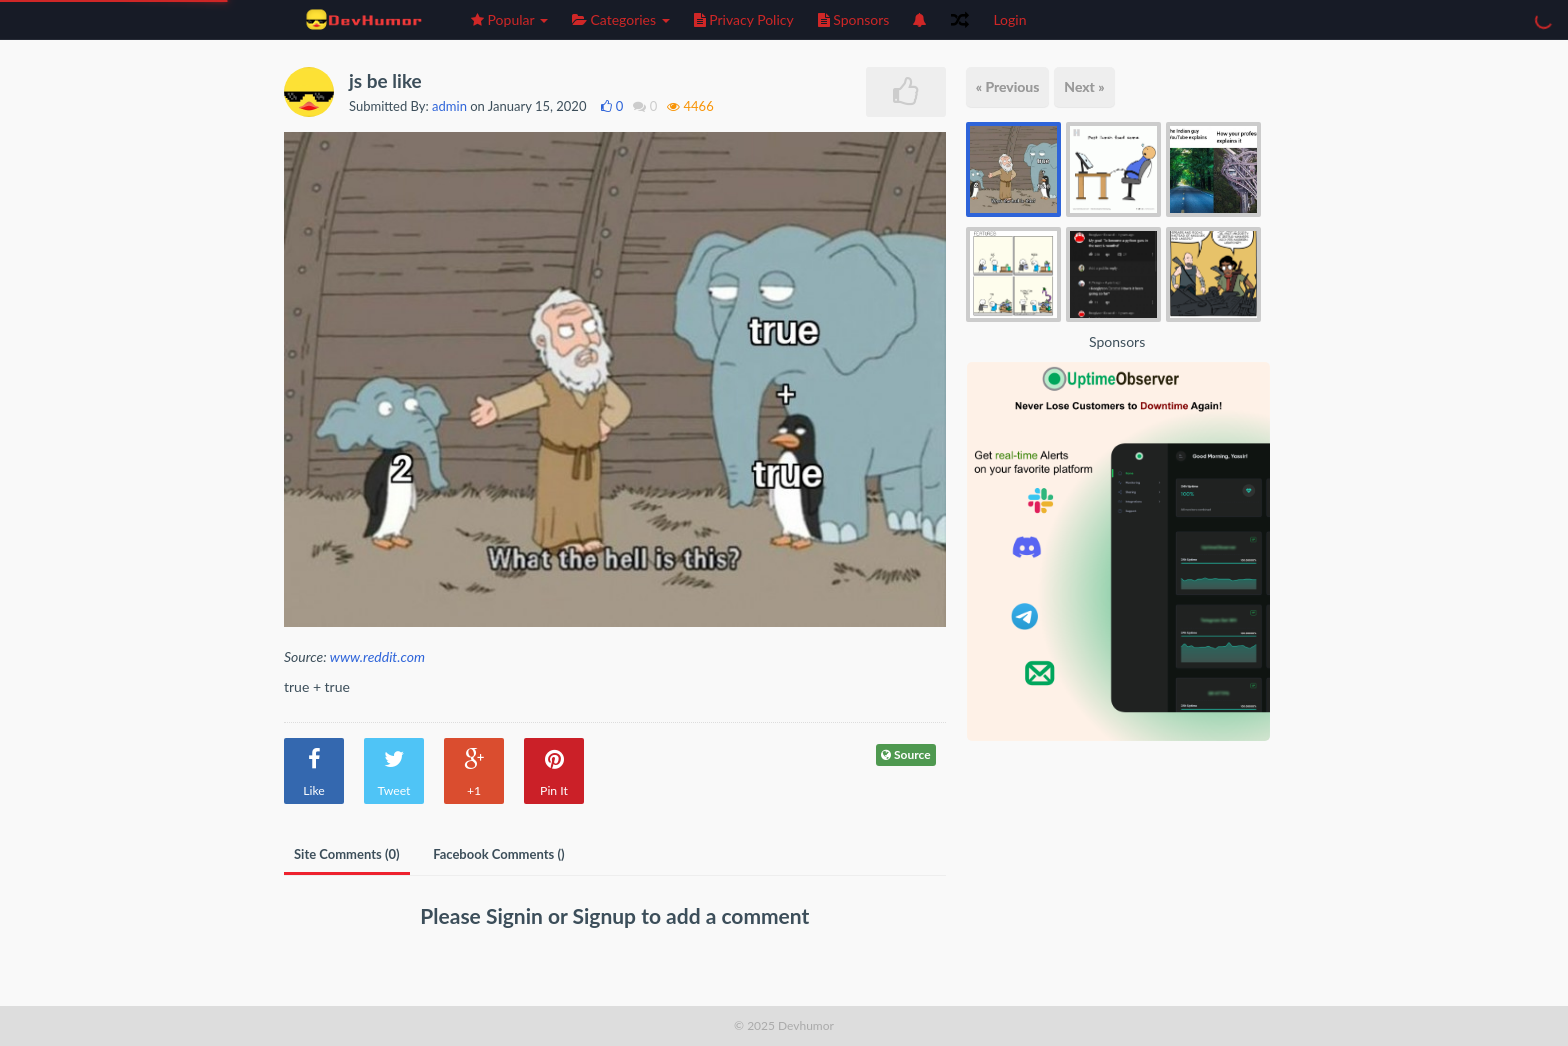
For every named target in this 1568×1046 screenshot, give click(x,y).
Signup (607, 915)
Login (1009, 19)
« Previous (1008, 86)
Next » (1084, 86)
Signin (517, 915)
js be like (385, 80)
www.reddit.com (377, 656)
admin (449, 106)
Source (906, 754)
